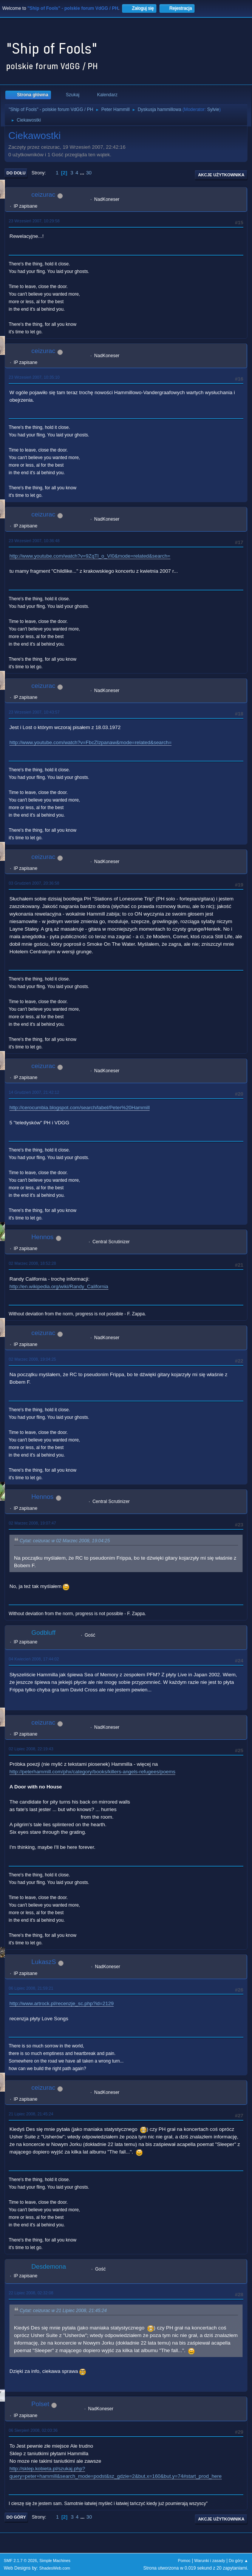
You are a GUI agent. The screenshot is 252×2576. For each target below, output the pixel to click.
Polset (40, 2404)
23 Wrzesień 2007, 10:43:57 (34, 712)
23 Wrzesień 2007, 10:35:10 (34, 377)
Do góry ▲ (238, 2560)
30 (89, 173)
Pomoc (184, 2560)
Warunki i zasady (209, 2560)
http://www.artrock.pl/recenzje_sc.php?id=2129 (61, 2003)
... (83, 173)
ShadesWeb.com (54, 2568)
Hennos (42, 1237)
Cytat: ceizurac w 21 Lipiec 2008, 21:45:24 (63, 2310)
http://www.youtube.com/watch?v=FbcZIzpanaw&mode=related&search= (90, 742)
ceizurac (43, 194)
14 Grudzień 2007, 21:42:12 (34, 1092)
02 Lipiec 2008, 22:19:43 (31, 1749)
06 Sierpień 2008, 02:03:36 (33, 2430)
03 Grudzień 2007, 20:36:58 (34, 883)
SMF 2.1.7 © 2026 (20, 2560)
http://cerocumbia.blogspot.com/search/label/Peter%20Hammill (79, 1107)
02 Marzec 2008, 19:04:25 (32, 1359)
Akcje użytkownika (221, 175)
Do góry (16, 2517)
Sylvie (213, 109)
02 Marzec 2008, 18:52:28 (32, 1263)
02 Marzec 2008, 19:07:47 (32, 1523)
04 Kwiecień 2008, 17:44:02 (34, 1659)
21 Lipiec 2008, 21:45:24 (31, 2114)
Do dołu (16, 173)
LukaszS (43, 1962)
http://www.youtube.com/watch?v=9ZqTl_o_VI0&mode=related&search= (89, 556)
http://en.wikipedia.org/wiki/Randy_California (58, 1286)
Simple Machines (54, 2560)
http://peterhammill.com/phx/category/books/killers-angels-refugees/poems (92, 1771)
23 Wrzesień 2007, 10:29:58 (34, 221)
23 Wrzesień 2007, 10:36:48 (34, 540)
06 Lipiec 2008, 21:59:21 (31, 1988)
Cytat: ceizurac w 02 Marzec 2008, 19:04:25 (65, 1540)
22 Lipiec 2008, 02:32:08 (31, 2293)
